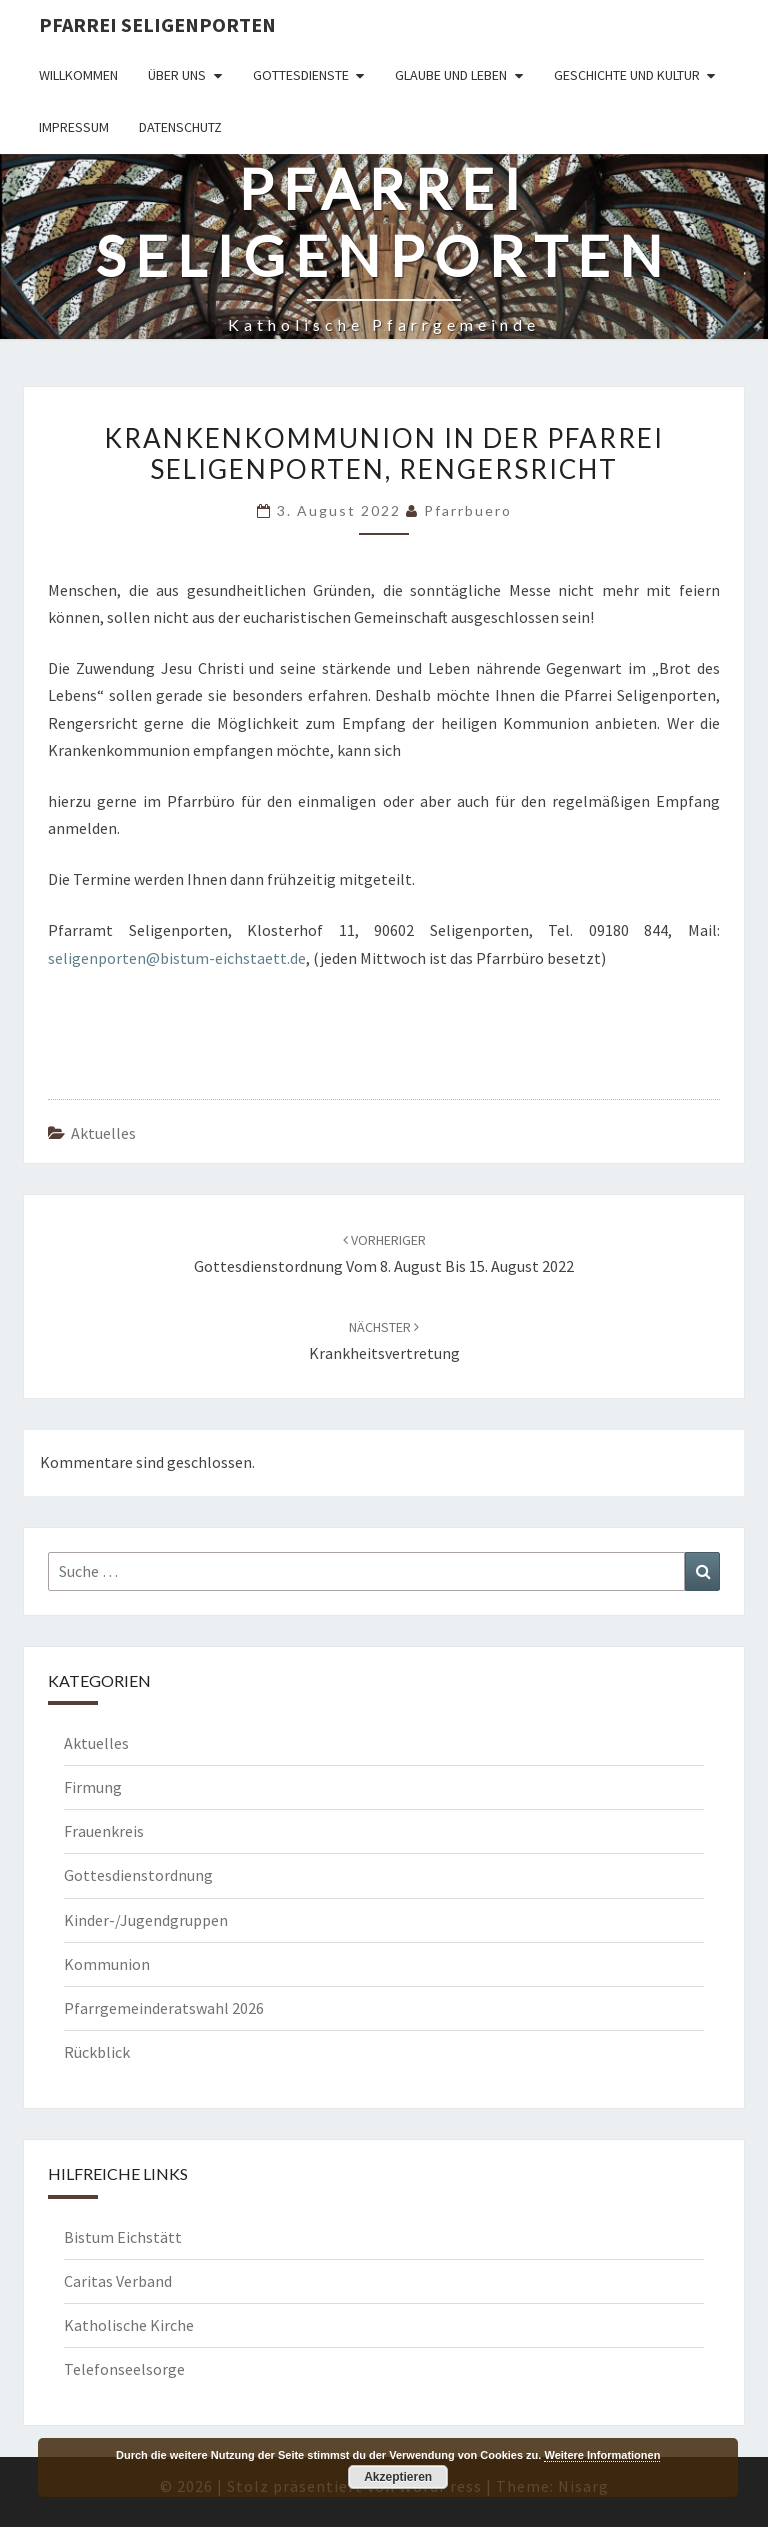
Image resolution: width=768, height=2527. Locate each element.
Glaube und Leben (451, 75)
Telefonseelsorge (124, 2369)
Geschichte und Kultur (627, 75)
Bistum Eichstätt (123, 2237)
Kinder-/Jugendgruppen (146, 1920)
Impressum (74, 127)
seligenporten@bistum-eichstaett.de (177, 958)
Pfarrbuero (468, 510)
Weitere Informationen (602, 2455)
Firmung (93, 1787)
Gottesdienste (301, 75)
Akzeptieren (398, 2477)
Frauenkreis (104, 1831)
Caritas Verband (118, 2281)
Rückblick (97, 2052)
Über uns (177, 75)
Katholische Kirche (129, 2325)
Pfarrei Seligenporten (157, 24)
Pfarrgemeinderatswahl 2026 (164, 2008)
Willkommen (78, 75)
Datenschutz (180, 127)
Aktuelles (103, 1133)
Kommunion (107, 1964)
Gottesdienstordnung (138, 1875)
